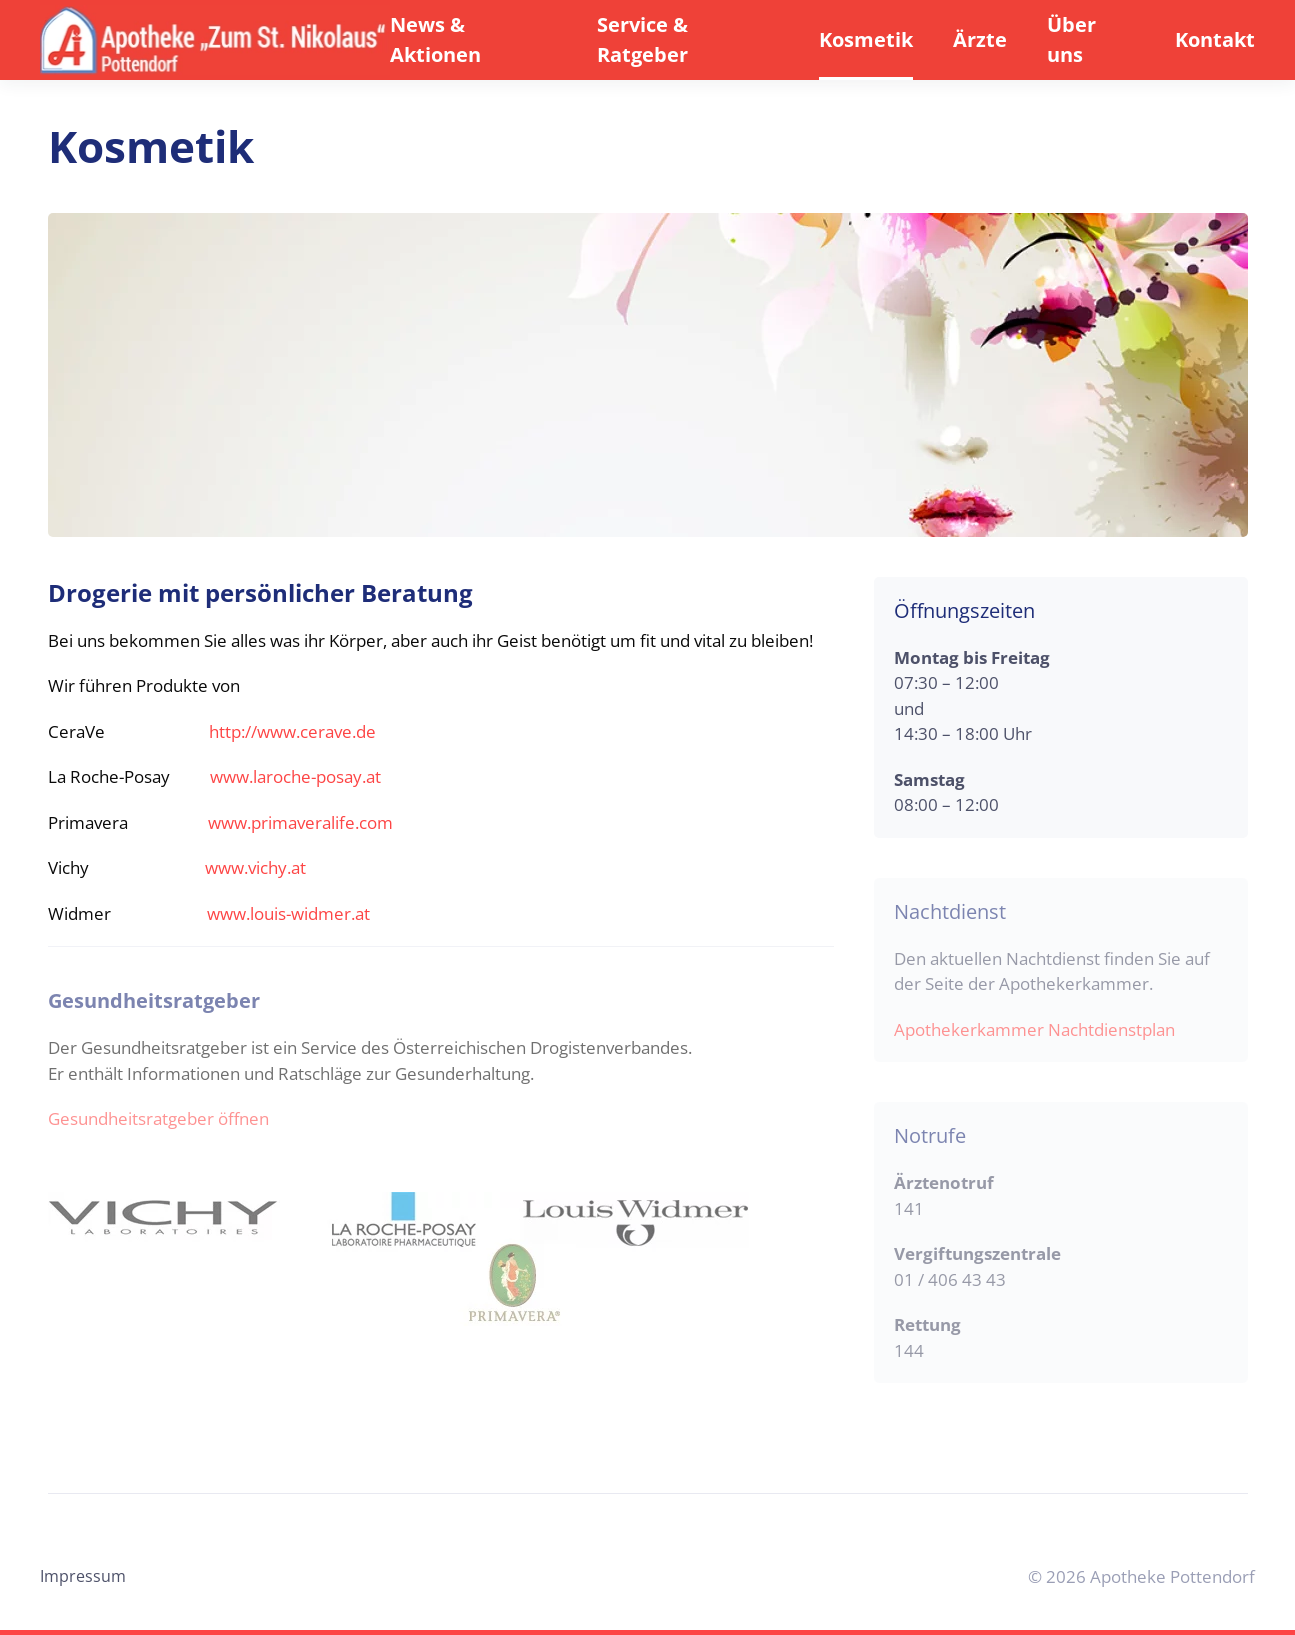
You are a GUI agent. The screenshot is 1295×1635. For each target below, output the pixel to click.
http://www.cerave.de (292, 731)
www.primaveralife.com (300, 822)
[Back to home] (215, 40)
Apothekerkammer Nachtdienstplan (1034, 1029)
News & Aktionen (435, 39)
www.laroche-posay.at (295, 776)
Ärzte (980, 39)
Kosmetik (866, 39)
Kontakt (1215, 39)
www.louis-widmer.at (288, 913)
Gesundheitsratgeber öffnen (158, 1118)
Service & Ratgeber (642, 39)
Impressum (83, 1576)
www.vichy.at (255, 867)
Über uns (1071, 39)
